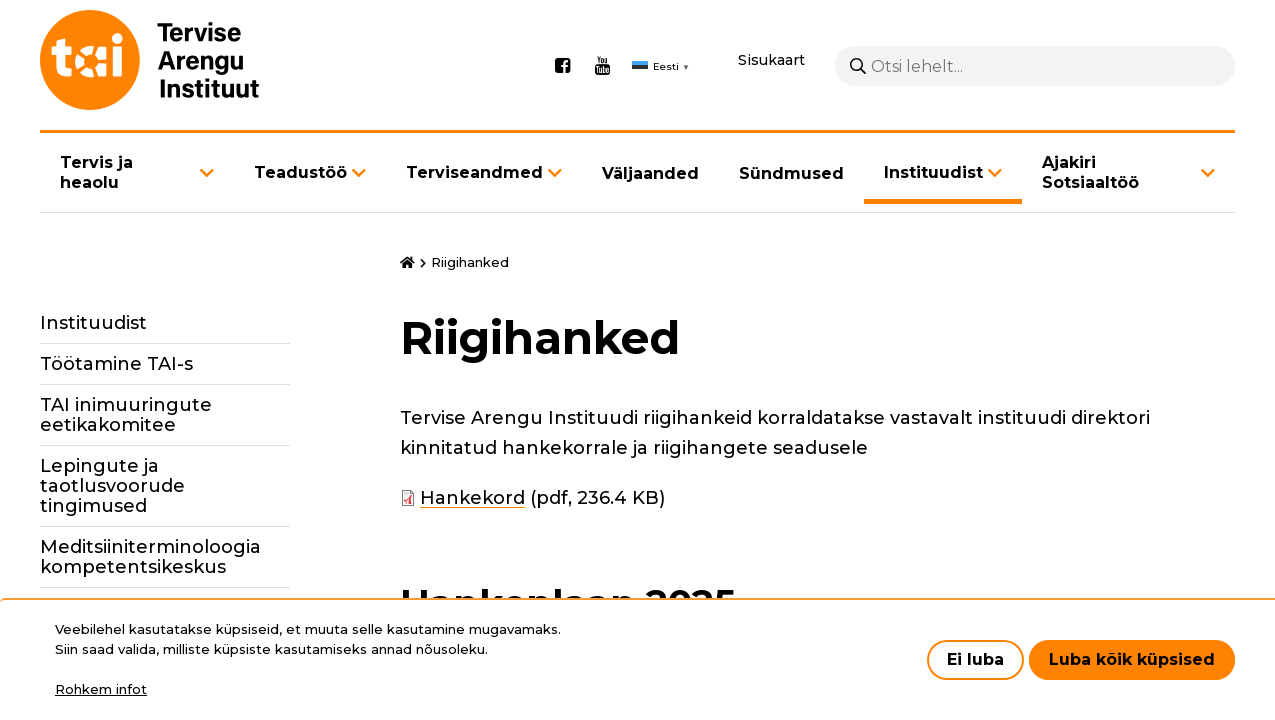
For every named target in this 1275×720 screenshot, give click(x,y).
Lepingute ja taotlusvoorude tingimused (112, 486)
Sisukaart (771, 60)
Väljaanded (650, 173)
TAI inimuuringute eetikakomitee (126, 415)
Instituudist (933, 172)
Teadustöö (300, 172)
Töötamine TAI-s (116, 364)
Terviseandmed (474, 172)
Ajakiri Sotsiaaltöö (1090, 172)
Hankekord (472, 498)
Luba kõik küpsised (1132, 659)
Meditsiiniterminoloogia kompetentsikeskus (150, 557)
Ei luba (975, 659)
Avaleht (407, 263)
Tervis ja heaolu (96, 172)
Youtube (602, 66)
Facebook (562, 66)
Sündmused (791, 173)
